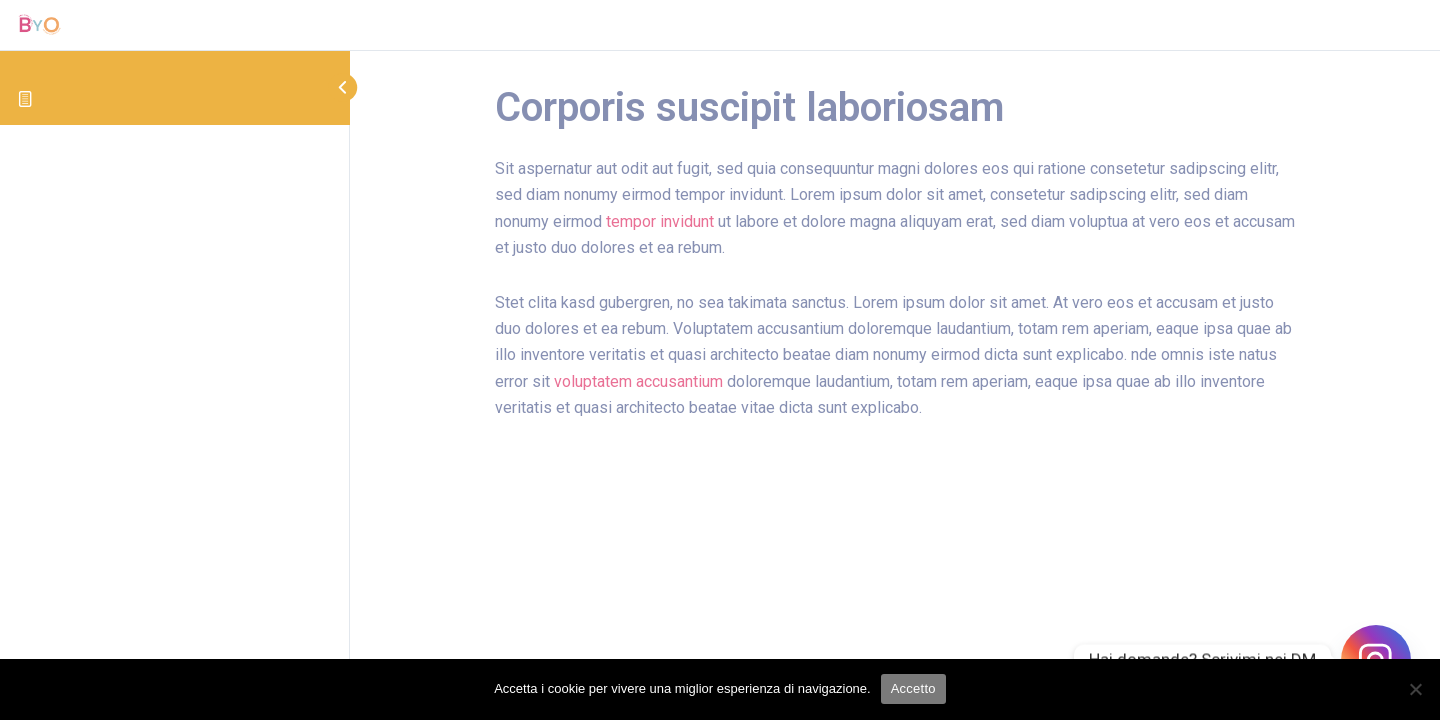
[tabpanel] (895, 316)
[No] (1415, 689)
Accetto (913, 688)
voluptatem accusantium (638, 381)
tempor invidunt (660, 221)
